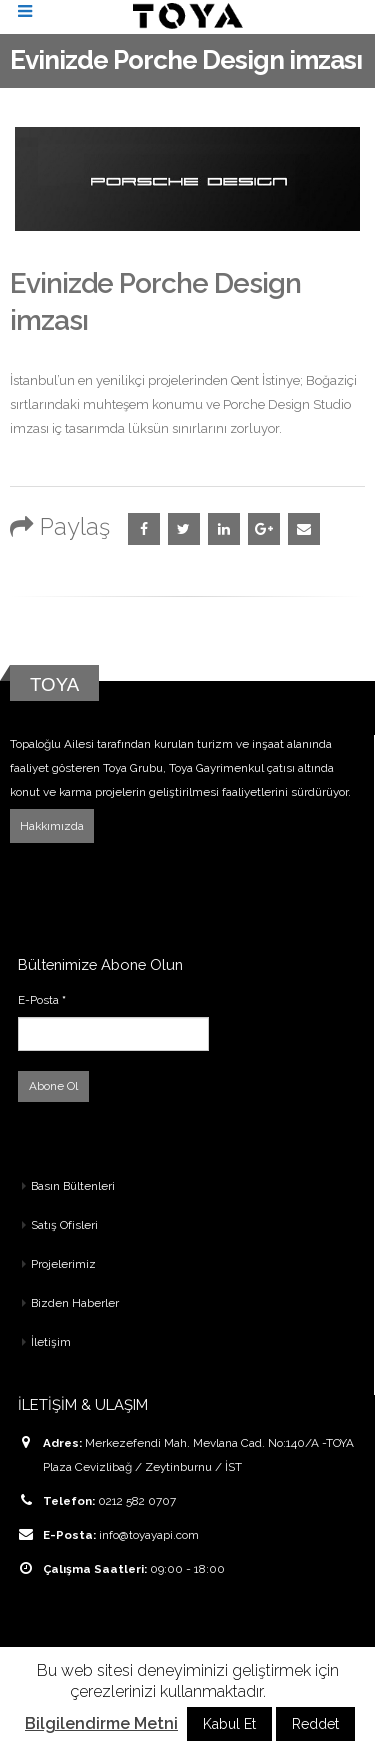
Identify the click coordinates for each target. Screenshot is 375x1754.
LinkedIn (224, 529)
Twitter (184, 529)
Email (304, 529)
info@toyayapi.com (149, 1535)
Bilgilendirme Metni (101, 1723)
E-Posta (42, 1000)
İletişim (51, 1342)
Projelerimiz (63, 1264)
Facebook (144, 529)
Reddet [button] (315, 1724)
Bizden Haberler (75, 1303)
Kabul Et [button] (229, 1724)
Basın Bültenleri (73, 1186)
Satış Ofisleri (64, 1225)
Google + (264, 529)
